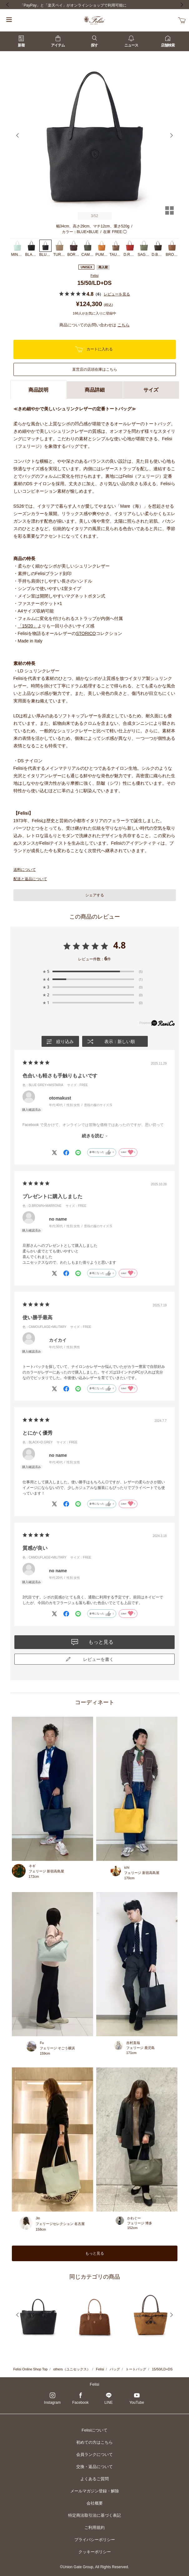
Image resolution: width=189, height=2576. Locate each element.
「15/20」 (27, 625)
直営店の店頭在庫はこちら (94, 369)
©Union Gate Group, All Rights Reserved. (94, 2567)
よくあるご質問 (94, 2478)
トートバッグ (136, 2369)
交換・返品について (94, 2466)
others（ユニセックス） (72, 2369)
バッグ (115, 2369)
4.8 (119, 945)
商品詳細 (95, 390)
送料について (24, 869)
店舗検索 (168, 41)
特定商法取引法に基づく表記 (94, 2515)
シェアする (94, 895)
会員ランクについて (94, 2454)
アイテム (58, 41)
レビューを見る (117, 294)
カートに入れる (94, 349)
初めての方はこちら (94, 2442)
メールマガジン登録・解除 (94, 2491)
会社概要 (95, 2503)
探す (94, 41)
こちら (123, 325)
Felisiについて (94, 2430)
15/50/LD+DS (162, 2369)
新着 (21, 41)
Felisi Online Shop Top (30, 2369)
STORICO (86, 633)
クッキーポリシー (94, 2551)
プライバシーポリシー (94, 2539)
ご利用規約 (94, 2527)
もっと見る (94, 2253)
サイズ (150, 390)
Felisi (95, 275)
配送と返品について (30, 879)
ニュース (131, 41)
